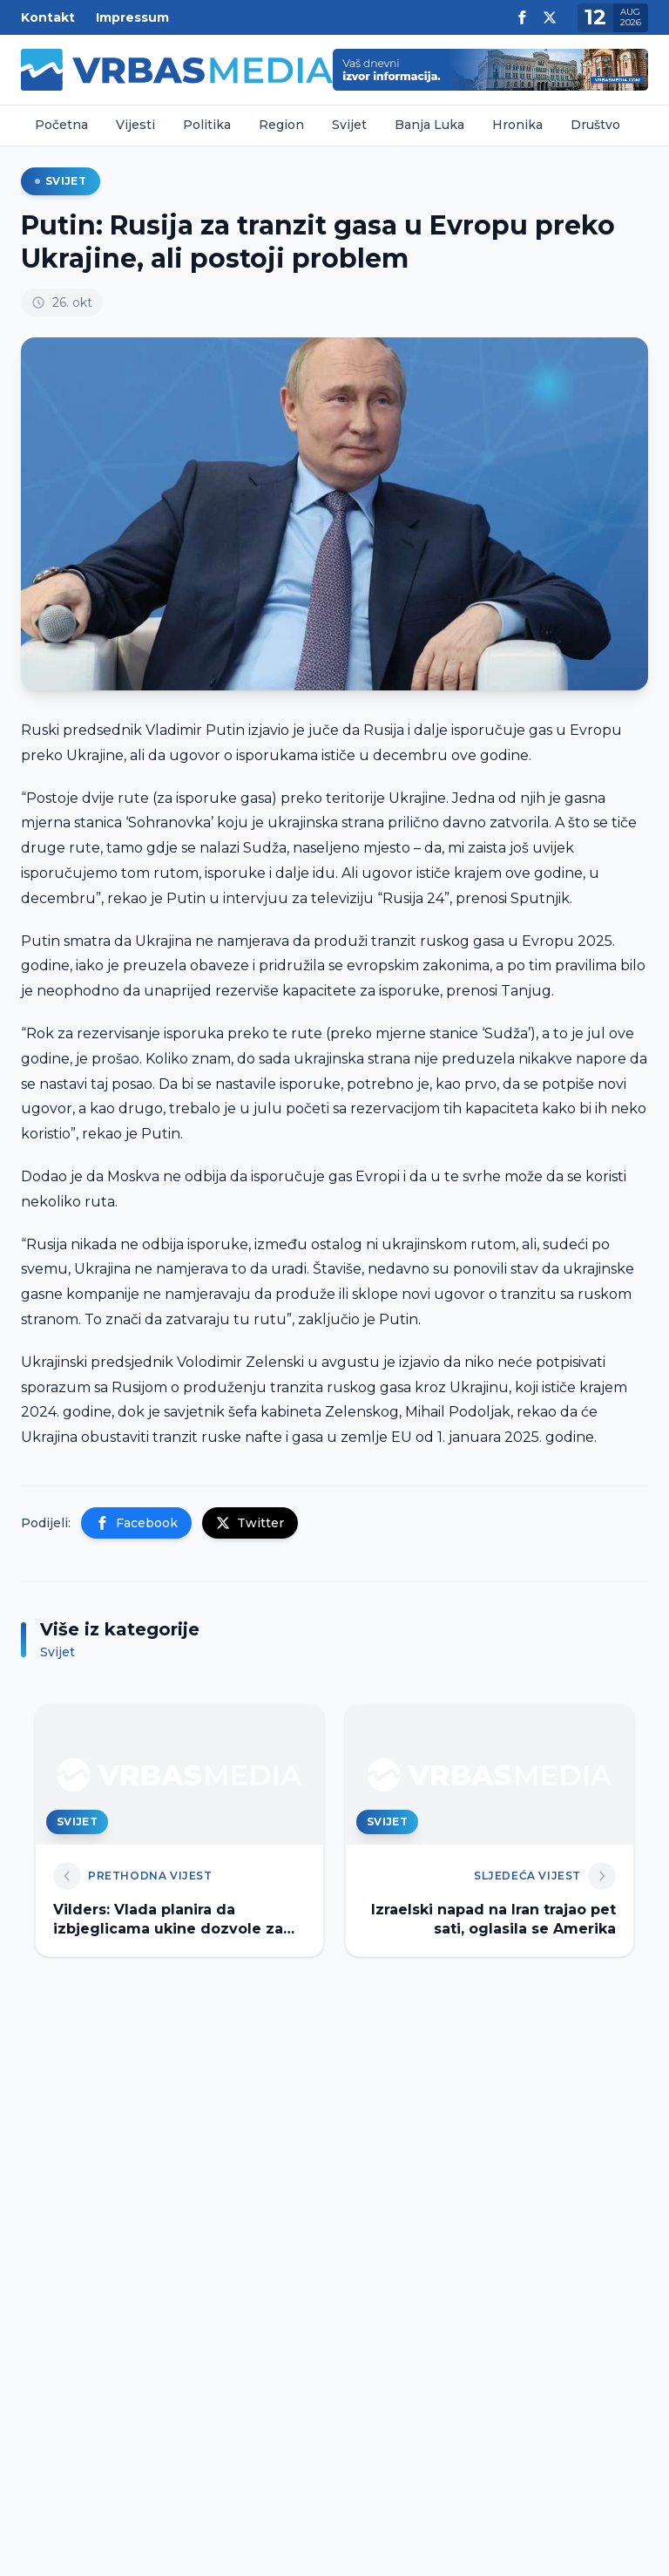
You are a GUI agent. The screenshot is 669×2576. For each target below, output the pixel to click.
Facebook (136, 1523)
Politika (207, 125)
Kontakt (48, 17)
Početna (61, 125)
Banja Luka (429, 125)
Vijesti (135, 125)
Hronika (517, 125)
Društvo (595, 125)
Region (281, 125)
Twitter (250, 1523)
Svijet (349, 125)
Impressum (132, 17)
